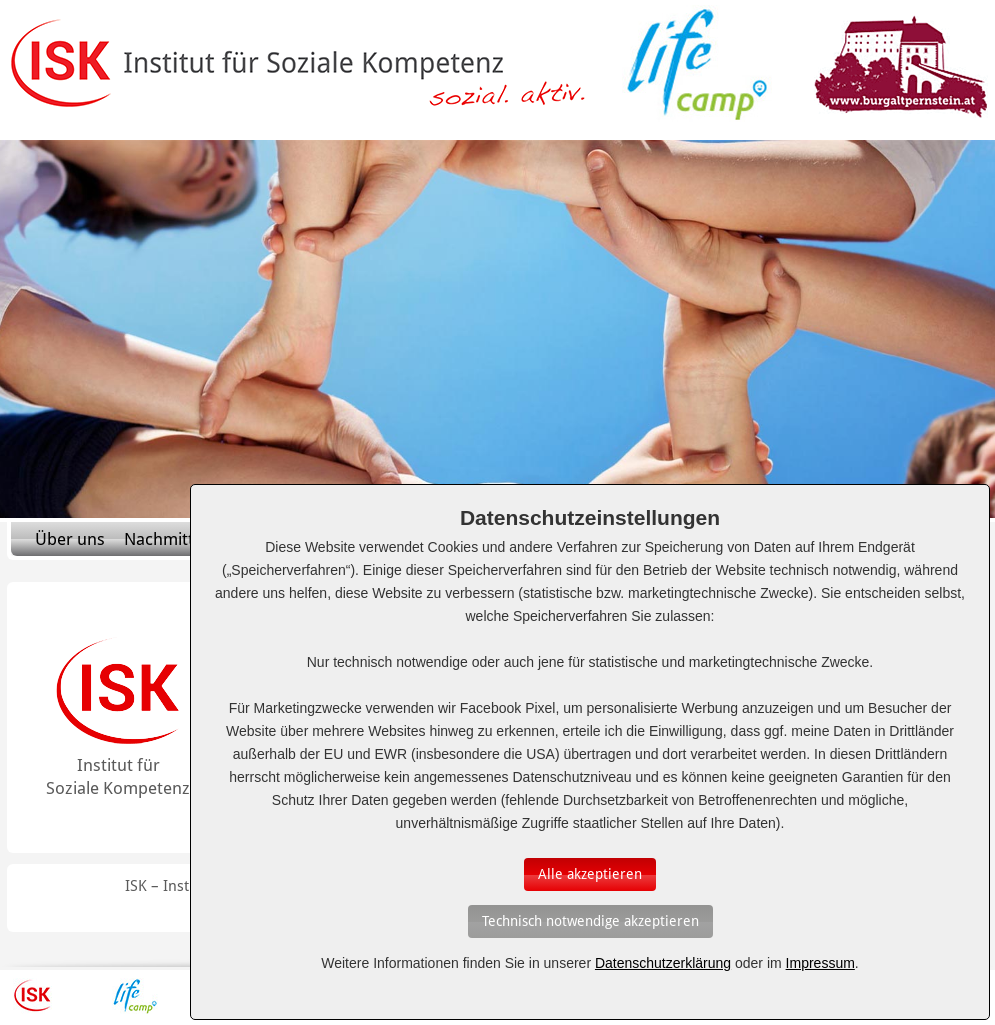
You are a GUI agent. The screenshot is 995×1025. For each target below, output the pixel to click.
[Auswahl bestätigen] (590, 874)
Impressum (820, 963)
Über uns (70, 539)
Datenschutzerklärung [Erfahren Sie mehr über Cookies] (663, 963)
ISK (32, 996)
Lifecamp (135, 996)
